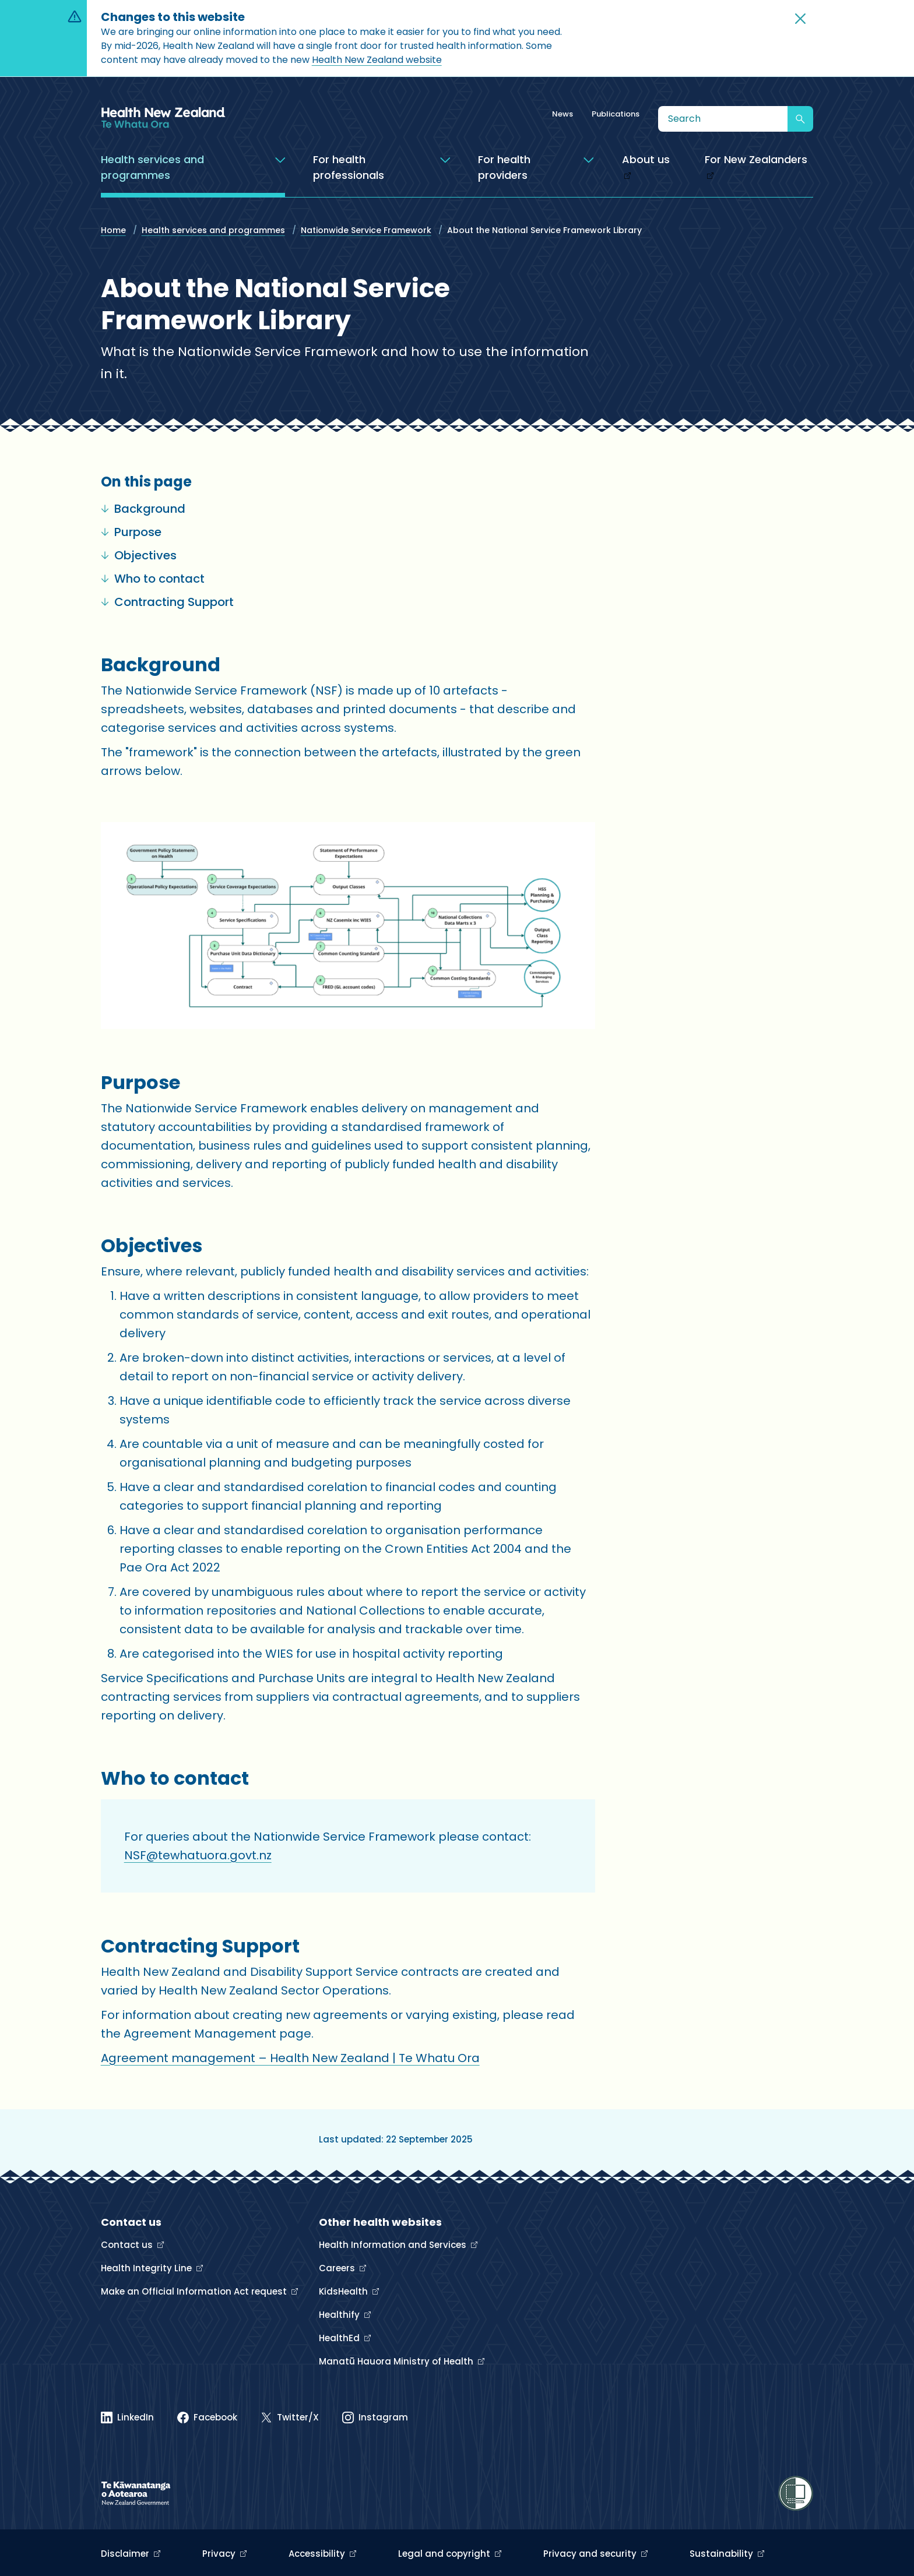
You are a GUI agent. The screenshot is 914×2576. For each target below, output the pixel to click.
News (562, 113)
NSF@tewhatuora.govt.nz (198, 1855)
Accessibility (318, 2553)
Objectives (139, 555)
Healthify (340, 2315)
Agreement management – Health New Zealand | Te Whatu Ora (290, 2058)
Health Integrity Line (147, 2268)
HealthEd (340, 2338)
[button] (800, 18)
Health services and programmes (213, 230)
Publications (615, 113)
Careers (338, 2268)
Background (143, 509)
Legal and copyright (445, 2553)
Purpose (131, 532)
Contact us (128, 2245)
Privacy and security (591, 2553)
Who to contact (153, 578)
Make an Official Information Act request (195, 2291)
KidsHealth (344, 2291)
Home (113, 230)
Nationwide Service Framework (366, 230)
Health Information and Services (394, 2245)
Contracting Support (167, 602)
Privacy (220, 2553)
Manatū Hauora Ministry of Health (397, 2361)
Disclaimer (126, 2553)
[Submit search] (800, 119)
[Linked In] (127, 2418)
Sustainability (722, 2553)
